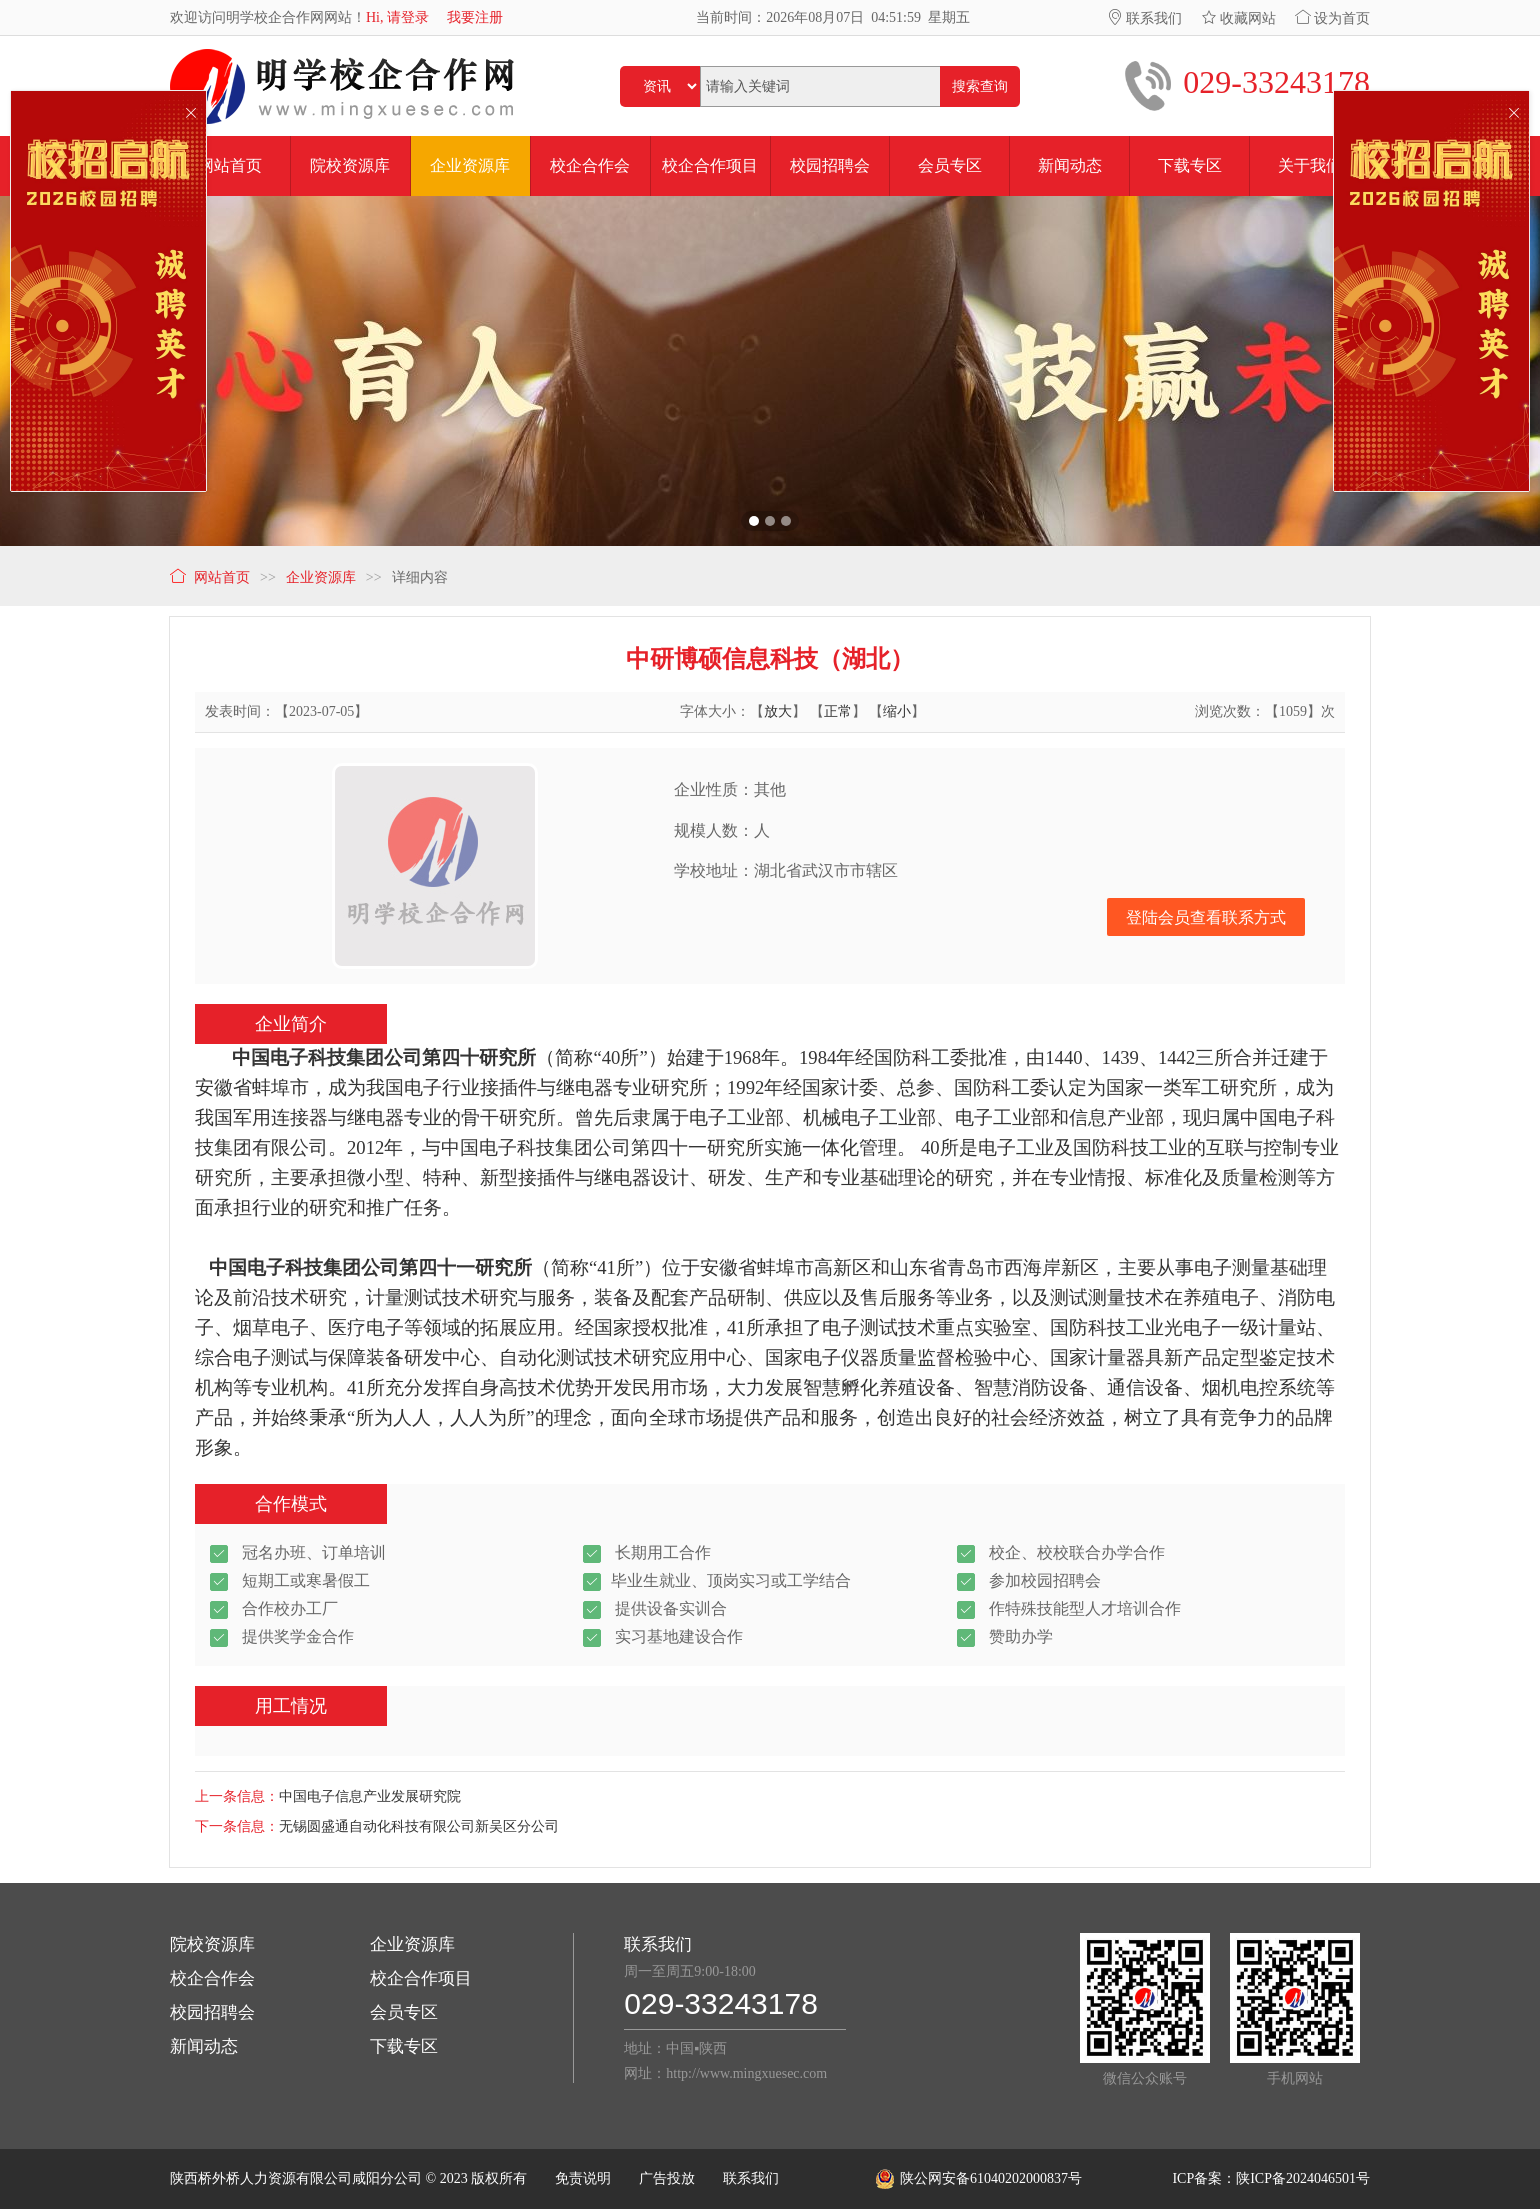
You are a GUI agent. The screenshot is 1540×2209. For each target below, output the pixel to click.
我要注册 (475, 17)
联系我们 (1145, 18)
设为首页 (1333, 18)
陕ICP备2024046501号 (1303, 2178)
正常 (838, 711)
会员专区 (404, 2012)
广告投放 (667, 2178)
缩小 (897, 711)
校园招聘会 (212, 2012)
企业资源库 (412, 1944)
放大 (778, 711)
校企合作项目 (421, 1978)
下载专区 (404, 2046)
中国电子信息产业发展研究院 (370, 1796)
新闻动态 (204, 2046)
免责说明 (583, 2178)
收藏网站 (1239, 18)
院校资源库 (212, 1944)
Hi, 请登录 (397, 17)
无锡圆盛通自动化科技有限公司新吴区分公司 (419, 1826)
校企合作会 (212, 1978)
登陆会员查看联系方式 (1206, 917)
